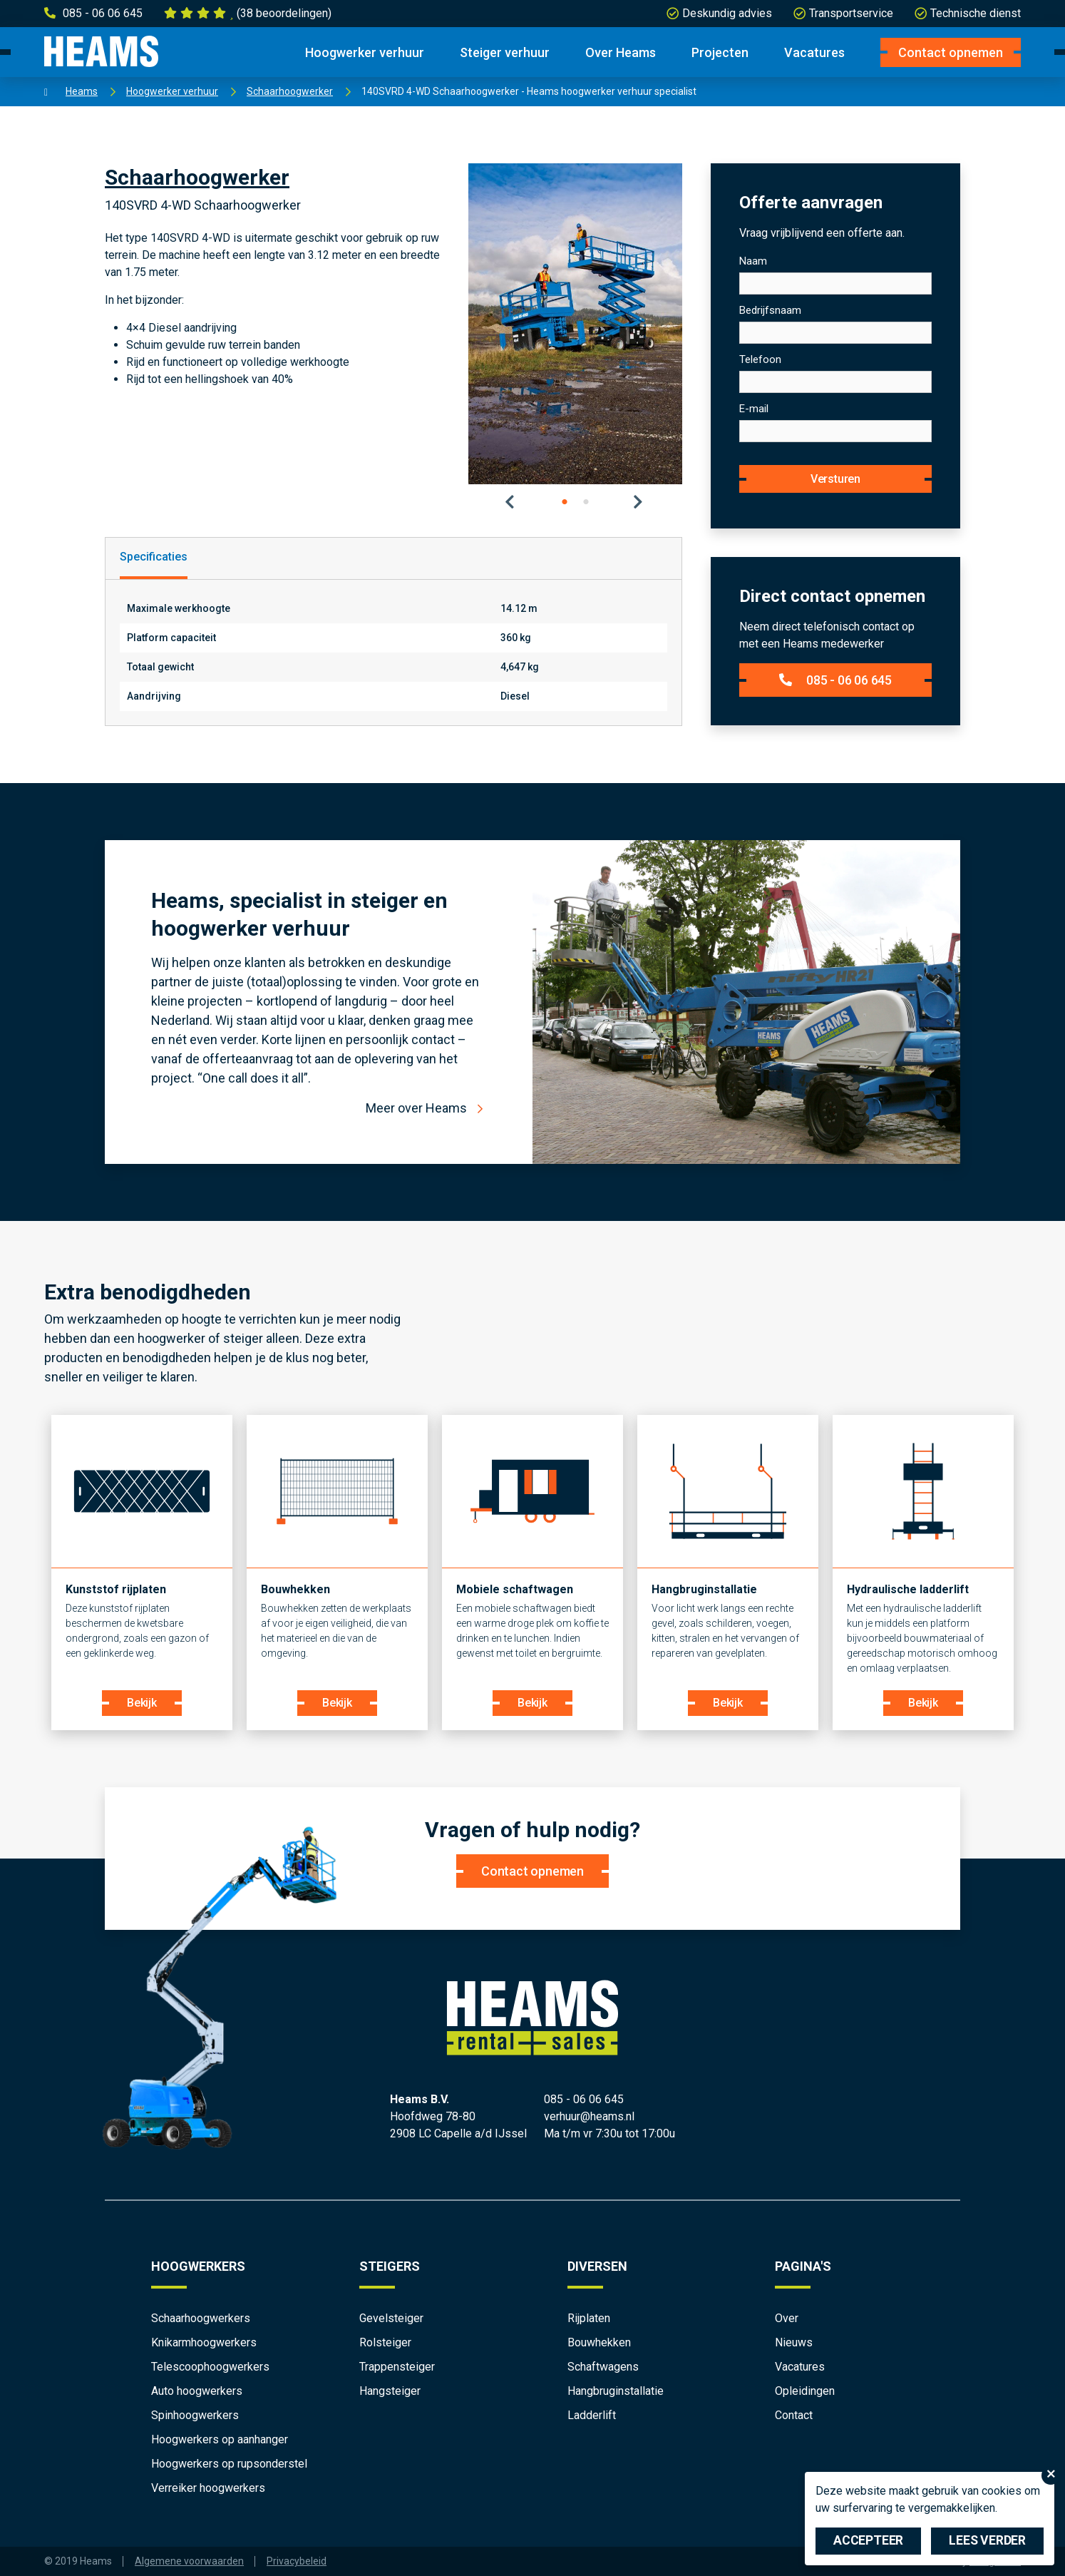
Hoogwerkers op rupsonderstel (229, 2463)
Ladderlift (591, 2415)
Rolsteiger (385, 2342)
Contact (794, 2415)
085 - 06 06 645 (835, 680)
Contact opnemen (950, 52)
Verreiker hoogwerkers (208, 2488)
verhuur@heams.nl (589, 2116)
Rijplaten (588, 2318)
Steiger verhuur (505, 52)
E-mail (753, 408)
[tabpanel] (575, 323)
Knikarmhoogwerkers (204, 2342)
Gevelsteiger (391, 2318)
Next (639, 502)
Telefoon (760, 359)
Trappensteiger (397, 2366)
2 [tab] (586, 502)
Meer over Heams (416, 1107)
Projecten (719, 52)
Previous (511, 502)
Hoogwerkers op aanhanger (219, 2439)
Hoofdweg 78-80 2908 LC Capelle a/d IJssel (458, 2125)
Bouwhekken (599, 2342)
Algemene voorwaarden (189, 2561)
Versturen (835, 479)
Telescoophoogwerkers (210, 2366)
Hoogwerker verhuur (364, 52)
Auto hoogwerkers (196, 2391)
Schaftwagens (603, 2366)
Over (786, 2318)
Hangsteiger (390, 2391)
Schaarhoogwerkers (200, 2318)
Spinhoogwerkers (195, 2415)
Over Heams (620, 52)
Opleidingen (805, 2391)
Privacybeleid (296, 2561)
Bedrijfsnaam (770, 310)
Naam (753, 261)
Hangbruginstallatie (615, 2391)
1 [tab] (564, 502)
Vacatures (814, 52)
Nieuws (794, 2342)
